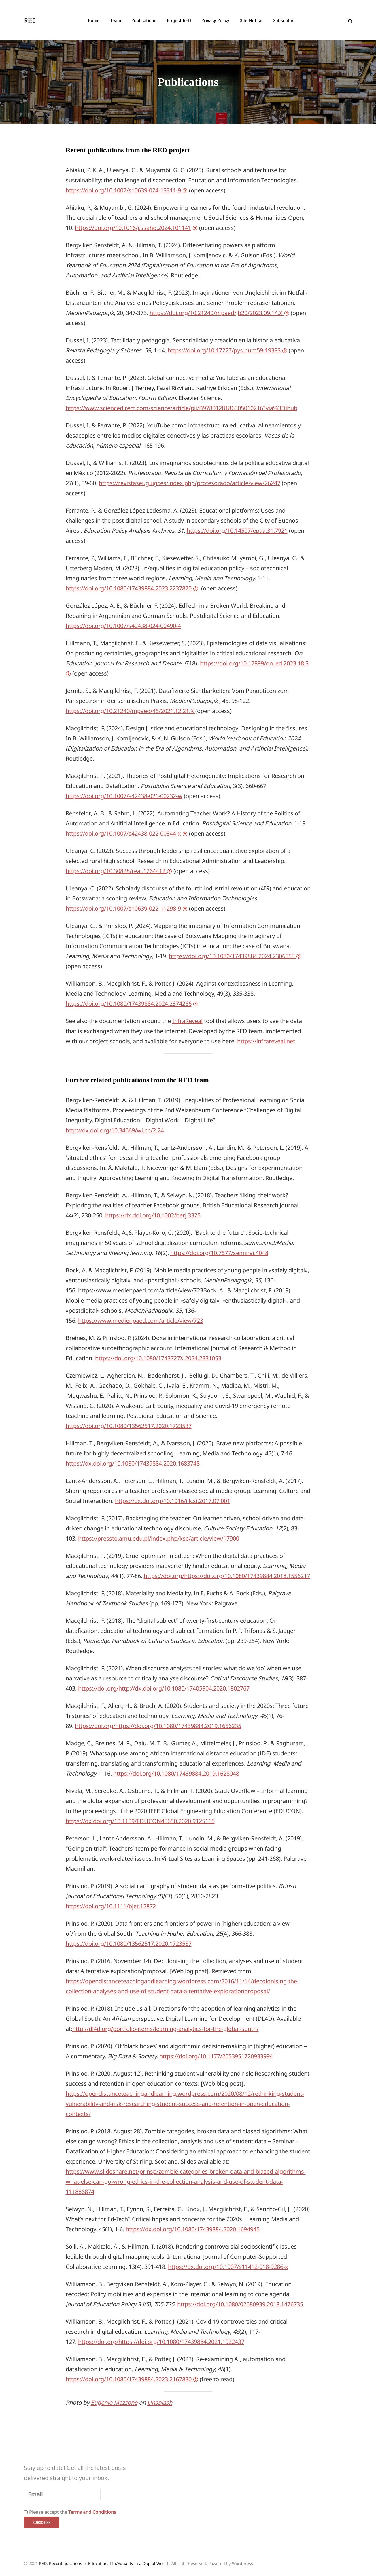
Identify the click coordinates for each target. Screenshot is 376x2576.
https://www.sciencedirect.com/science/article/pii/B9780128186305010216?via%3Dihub (181, 408)
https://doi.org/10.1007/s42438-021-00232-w (124, 796)
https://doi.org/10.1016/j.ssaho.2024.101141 (133, 228)
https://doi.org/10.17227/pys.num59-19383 (225, 350)
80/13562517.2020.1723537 (156, 1944)
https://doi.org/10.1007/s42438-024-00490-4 (123, 626)
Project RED (179, 20)
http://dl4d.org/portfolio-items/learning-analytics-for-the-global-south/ (165, 2029)
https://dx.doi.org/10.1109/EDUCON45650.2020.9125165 (140, 1821)
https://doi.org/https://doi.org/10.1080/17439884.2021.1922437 (161, 2342)
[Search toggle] (348, 21)
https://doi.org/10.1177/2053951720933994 (216, 2056)
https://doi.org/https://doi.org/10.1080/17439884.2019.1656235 (158, 1726)
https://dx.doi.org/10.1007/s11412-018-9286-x (228, 2267)
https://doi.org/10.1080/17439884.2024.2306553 (232, 956)
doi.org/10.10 (102, 1944)
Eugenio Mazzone (114, 2402)
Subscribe (283, 20)
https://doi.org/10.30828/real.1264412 (116, 871)
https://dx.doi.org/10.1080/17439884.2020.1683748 (133, 1463)
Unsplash (159, 2402)
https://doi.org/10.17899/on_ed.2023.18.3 (254, 663)
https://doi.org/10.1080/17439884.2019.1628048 (176, 1773)
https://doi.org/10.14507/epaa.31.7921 (237, 530)
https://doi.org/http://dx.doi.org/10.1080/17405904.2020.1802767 (164, 1688)
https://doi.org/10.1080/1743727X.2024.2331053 (158, 1358)
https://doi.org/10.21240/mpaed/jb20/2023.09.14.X (217, 313)
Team (115, 20)
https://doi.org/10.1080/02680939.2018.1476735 (240, 2304)
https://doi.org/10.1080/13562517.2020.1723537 (129, 1426)
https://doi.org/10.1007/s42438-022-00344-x (124, 833)
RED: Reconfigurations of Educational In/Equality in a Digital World (103, 2563)
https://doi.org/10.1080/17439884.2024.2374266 (129, 1003)
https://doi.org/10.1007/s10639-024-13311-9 (124, 190)
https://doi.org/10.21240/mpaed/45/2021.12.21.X (130, 711)
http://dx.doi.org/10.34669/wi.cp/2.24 (115, 1130)
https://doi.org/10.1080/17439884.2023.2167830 (129, 2379)
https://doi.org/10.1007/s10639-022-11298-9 (124, 908)
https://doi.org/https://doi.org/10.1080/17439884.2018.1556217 (227, 1576)
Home (94, 20)
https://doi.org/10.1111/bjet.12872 (111, 1906)
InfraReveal (187, 1021)
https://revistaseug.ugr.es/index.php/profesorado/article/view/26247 (189, 483)
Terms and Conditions (92, 2512)
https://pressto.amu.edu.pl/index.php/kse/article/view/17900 (158, 1538)
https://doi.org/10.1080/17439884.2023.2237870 (129, 588)
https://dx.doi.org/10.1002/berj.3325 (153, 1215)
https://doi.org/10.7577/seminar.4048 (219, 1253)
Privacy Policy (215, 20)
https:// (75, 1944)
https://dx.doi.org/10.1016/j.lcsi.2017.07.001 (172, 1501)
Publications (143, 20)
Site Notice (251, 20)
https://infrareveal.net (266, 1041)
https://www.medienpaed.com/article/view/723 (140, 1320)
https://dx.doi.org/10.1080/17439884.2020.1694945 (193, 2229)
